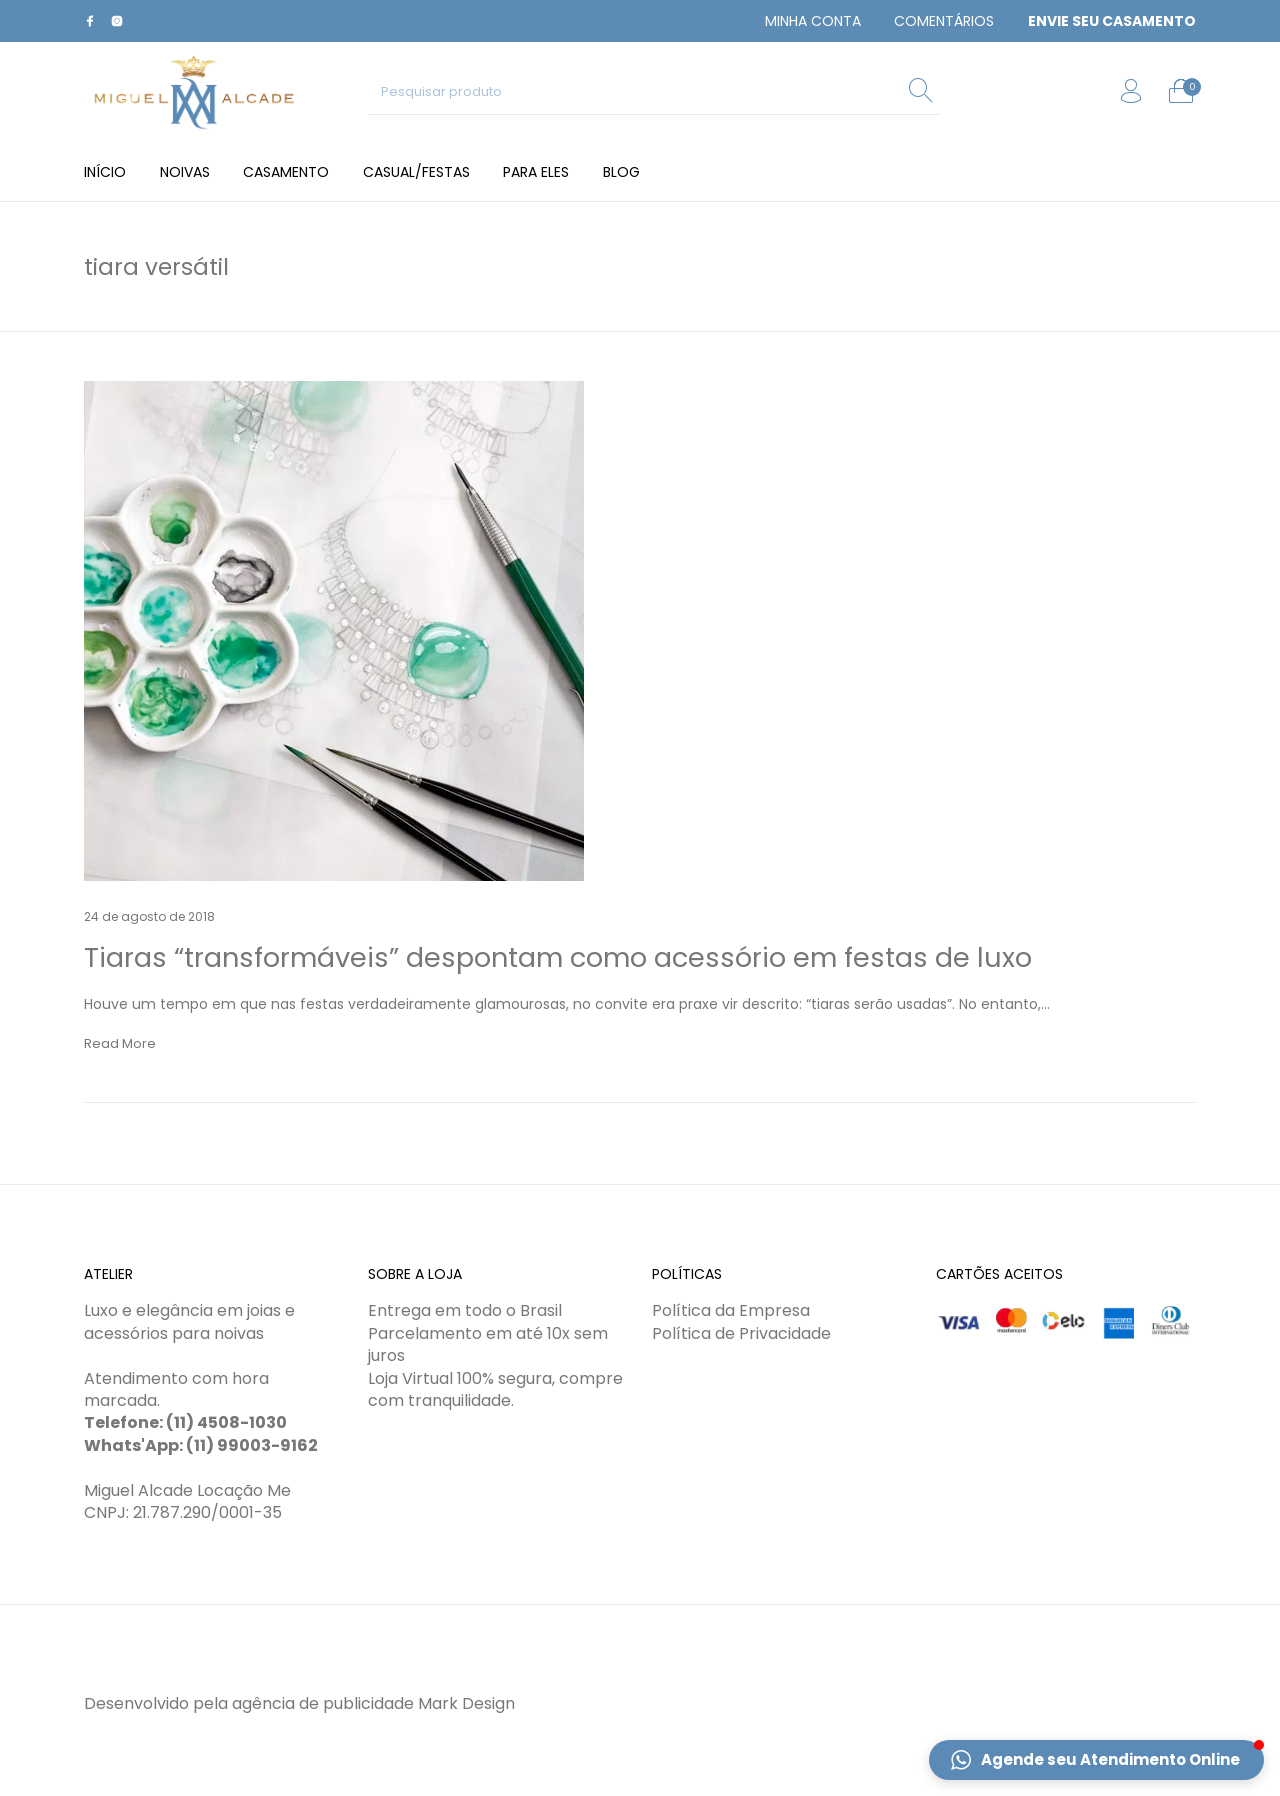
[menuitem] (813, 21)
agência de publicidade (323, 1703)
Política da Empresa (731, 1310)
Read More (120, 1043)
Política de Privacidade (741, 1333)
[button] (1096, 1760)
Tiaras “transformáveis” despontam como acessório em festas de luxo (558, 957)
